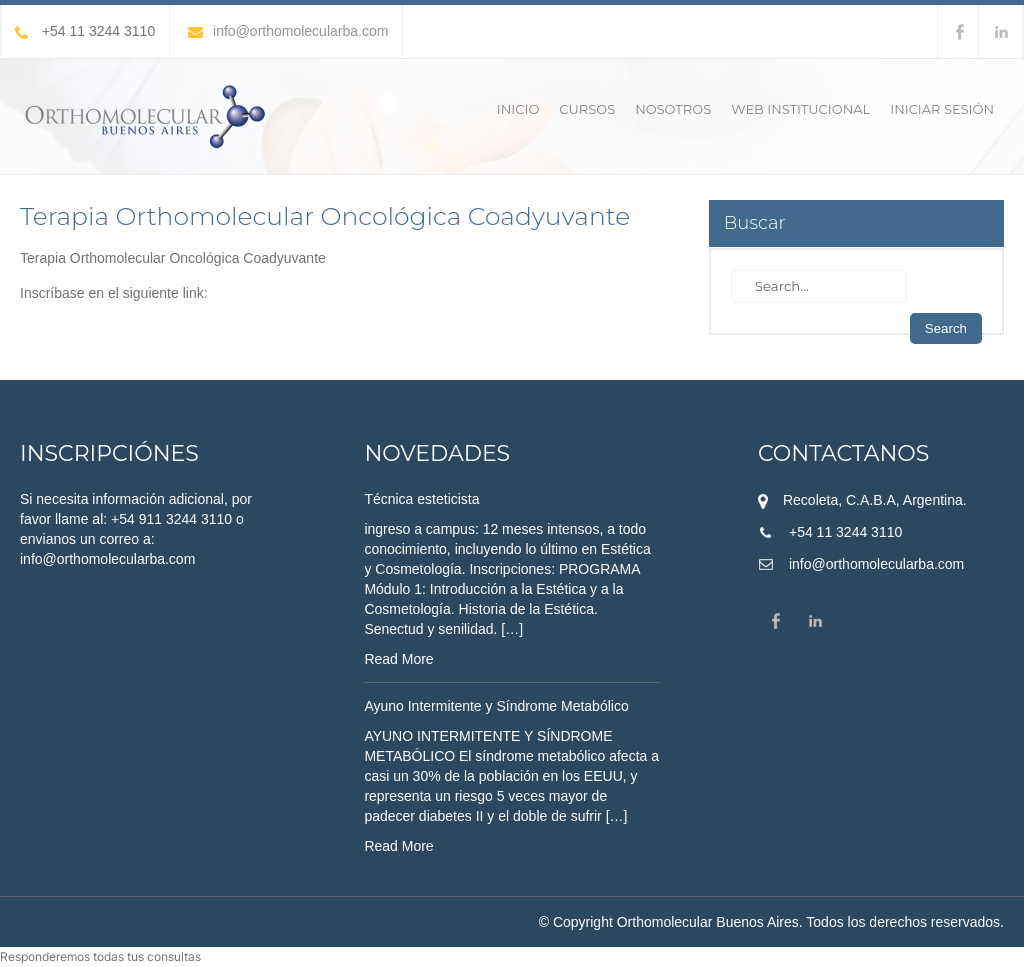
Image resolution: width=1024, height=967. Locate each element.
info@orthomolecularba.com (288, 31)
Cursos (587, 109)
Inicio (518, 109)
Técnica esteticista (421, 499)
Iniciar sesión (942, 109)
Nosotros (673, 109)
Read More (398, 659)
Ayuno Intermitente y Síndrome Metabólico (496, 706)
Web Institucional (800, 109)
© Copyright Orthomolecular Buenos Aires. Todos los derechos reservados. (771, 922)
